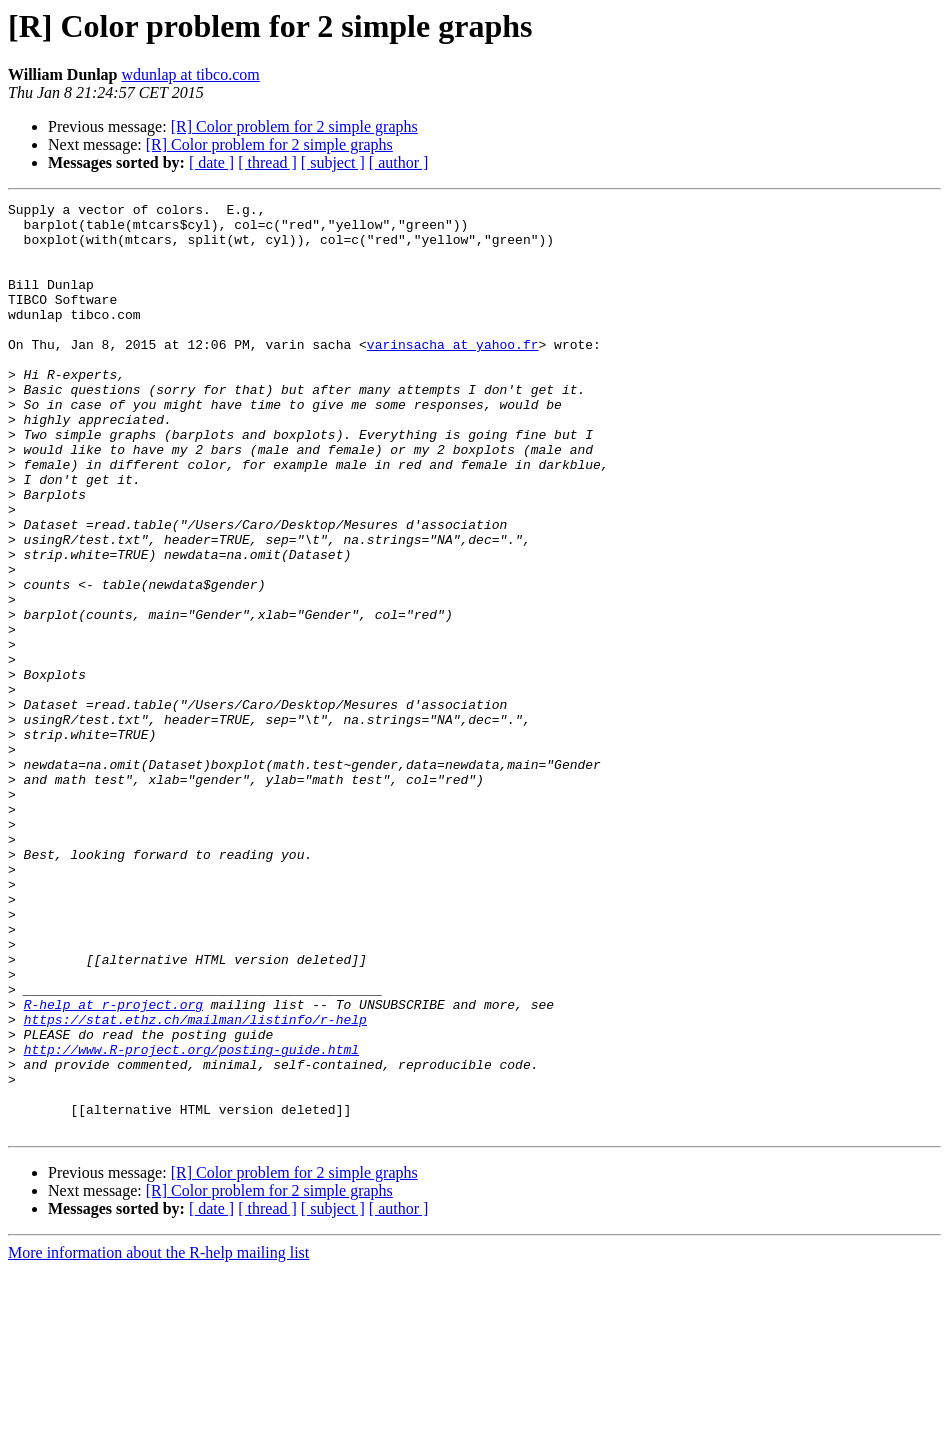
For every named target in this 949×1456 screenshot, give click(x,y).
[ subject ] (333, 162)
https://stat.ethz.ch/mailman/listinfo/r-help (195, 1184)
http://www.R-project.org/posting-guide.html (191, 1220)
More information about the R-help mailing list (158, 1438)
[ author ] (399, 162)
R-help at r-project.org (113, 1166)
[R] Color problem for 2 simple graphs (294, 126)
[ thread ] (267, 162)
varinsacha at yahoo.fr (453, 374)
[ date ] (211, 162)
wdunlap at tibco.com (191, 74)
